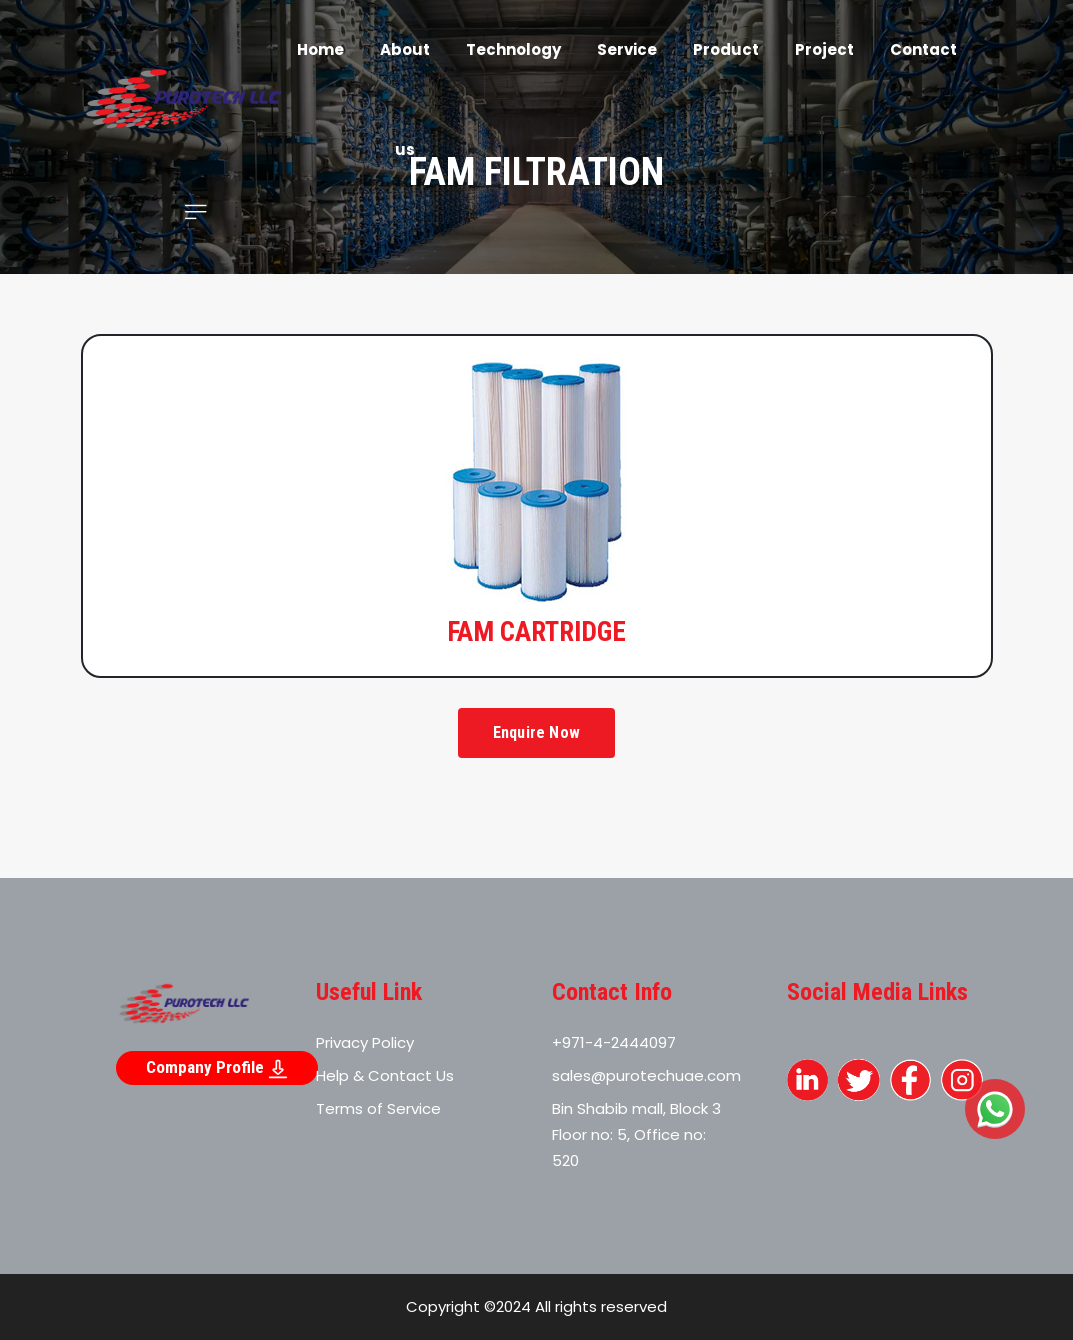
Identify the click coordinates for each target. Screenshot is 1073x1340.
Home (320, 49)
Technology (513, 49)
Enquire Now (536, 732)
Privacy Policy (365, 1042)
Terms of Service (378, 1108)
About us (405, 99)
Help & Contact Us (385, 1075)
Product (726, 49)
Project (824, 49)
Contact (923, 49)
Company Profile (217, 1068)
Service (627, 49)
